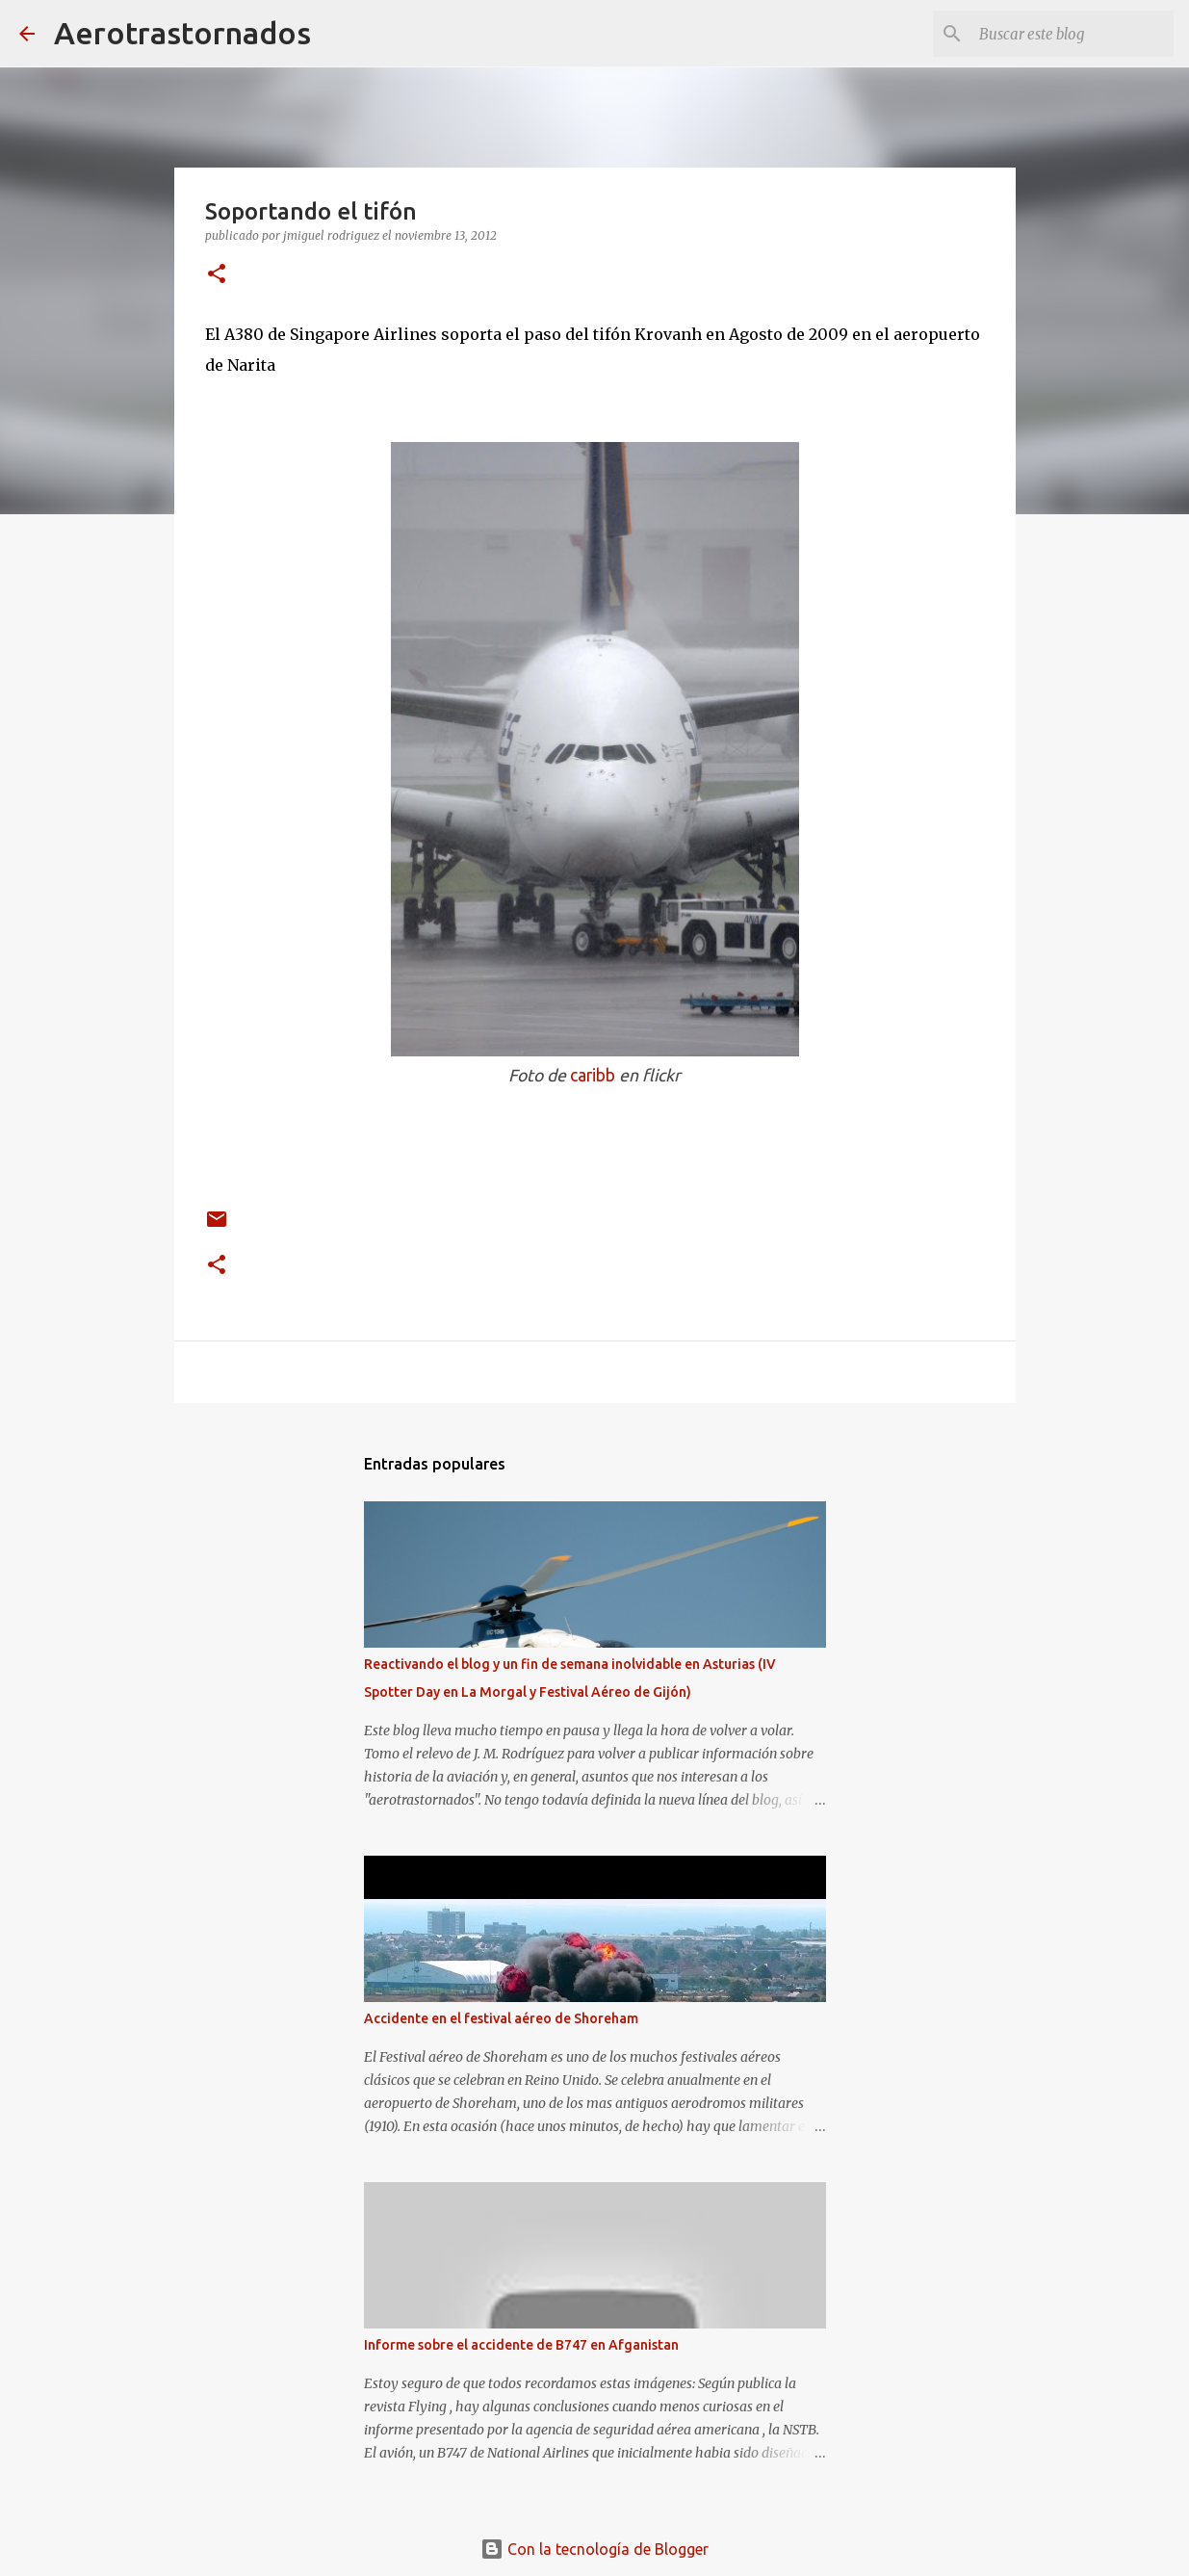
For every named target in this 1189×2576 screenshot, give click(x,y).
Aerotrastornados (182, 32)
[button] (216, 275)
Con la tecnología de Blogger (594, 2549)
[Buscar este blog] (1072, 34)
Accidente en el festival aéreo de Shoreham (501, 2018)
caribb (592, 1075)
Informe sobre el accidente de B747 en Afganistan (521, 2345)
